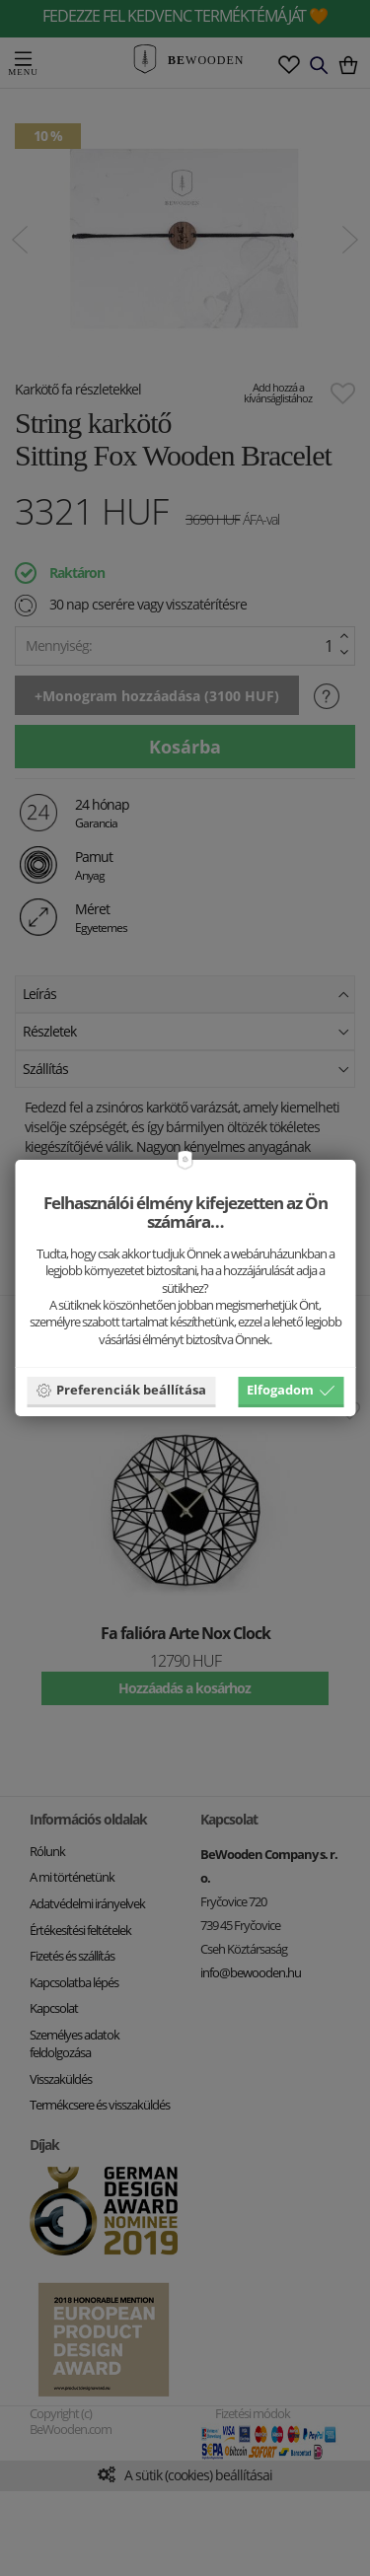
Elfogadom (290, 1389)
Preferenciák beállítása (121, 1389)
